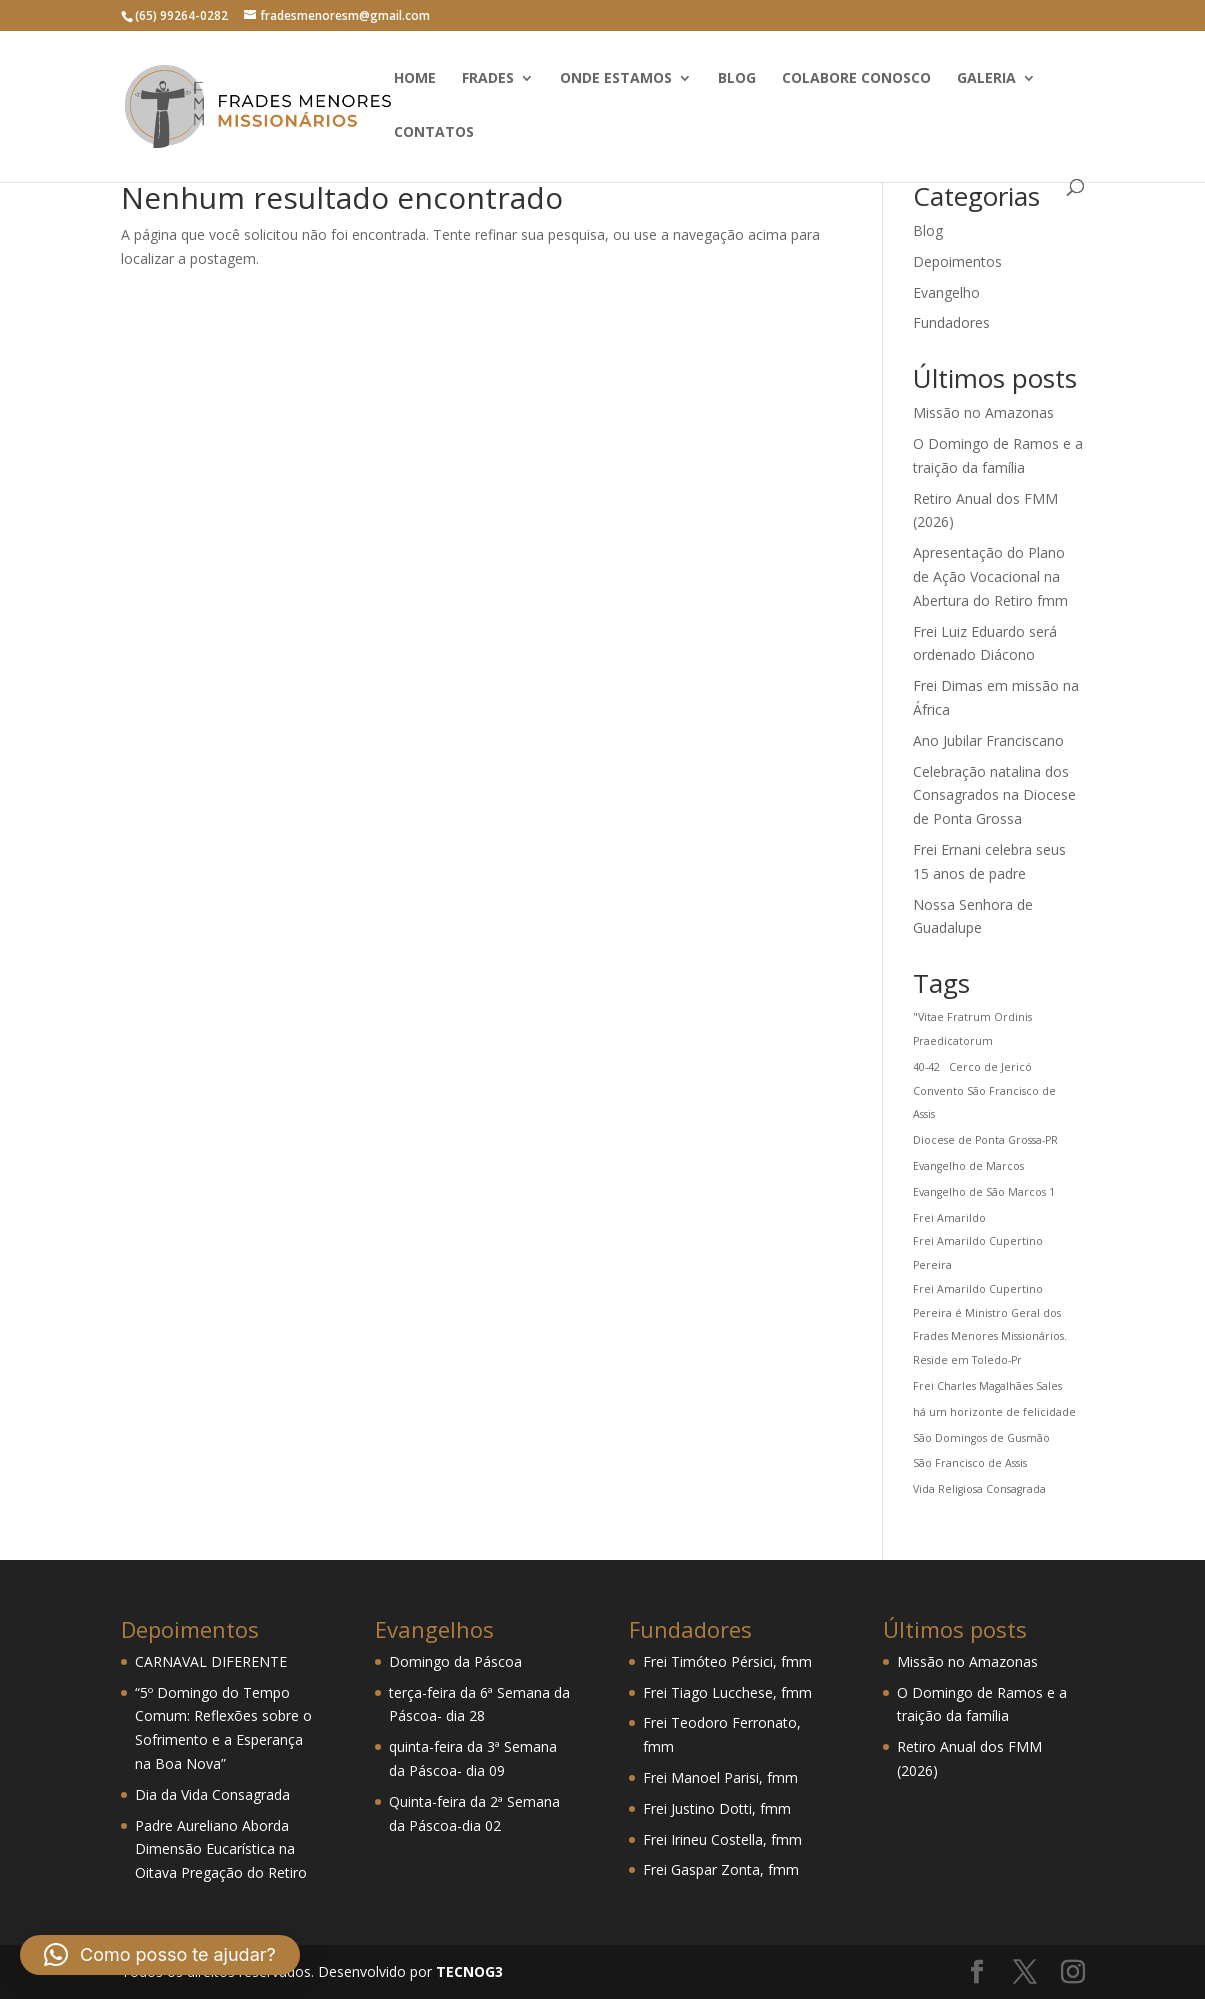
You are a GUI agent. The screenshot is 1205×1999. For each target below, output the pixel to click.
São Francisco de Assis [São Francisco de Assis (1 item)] (970, 1463)
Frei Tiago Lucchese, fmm (727, 1692)
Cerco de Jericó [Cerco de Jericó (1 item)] (990, 1067)
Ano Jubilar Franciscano (988, 740)
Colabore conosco (856, 79)
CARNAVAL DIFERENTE (211, 1661)
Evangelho (946, 292)
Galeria (986, 79)
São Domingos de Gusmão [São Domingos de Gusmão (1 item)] (981, 1438)
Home (415, 79)
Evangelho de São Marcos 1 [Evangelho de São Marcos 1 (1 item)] (984, 1192)
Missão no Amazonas (983, 412)
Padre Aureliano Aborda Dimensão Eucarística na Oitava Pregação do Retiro (221, 1849)
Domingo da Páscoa (455, 1661)
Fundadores (951, 322)
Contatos (434, 133)
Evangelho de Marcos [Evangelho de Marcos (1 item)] (968, 1166)
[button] (160, 1955)
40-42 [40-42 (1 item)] (926, 1067)
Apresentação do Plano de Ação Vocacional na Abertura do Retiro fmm (990, 576)
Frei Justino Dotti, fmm (717, 1808)
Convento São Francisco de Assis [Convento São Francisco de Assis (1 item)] (984, 1103)
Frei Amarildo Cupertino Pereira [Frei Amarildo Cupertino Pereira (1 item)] (978, 1253)
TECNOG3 (467, 1971)
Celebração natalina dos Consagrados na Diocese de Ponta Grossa (994, 795)
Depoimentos (957, 261)
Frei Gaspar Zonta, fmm (721, 1869)
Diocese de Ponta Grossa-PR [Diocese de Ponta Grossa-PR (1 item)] (985, 1140)
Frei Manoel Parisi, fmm (720, 1777)
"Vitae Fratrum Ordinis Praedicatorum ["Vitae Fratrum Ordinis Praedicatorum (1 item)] (972, 1029)
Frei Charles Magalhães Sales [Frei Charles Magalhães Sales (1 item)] (987, 1386)
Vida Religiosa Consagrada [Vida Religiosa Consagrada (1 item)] (979, 1489)
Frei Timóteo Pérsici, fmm (727, 1661)
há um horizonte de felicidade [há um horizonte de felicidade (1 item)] (994, 1412)
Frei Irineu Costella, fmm (722, 1839)
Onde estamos (616, 79)
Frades (488, 79)
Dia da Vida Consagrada (212, 1794)
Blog (737, 79)
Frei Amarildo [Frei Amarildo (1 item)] (949, 1218)
